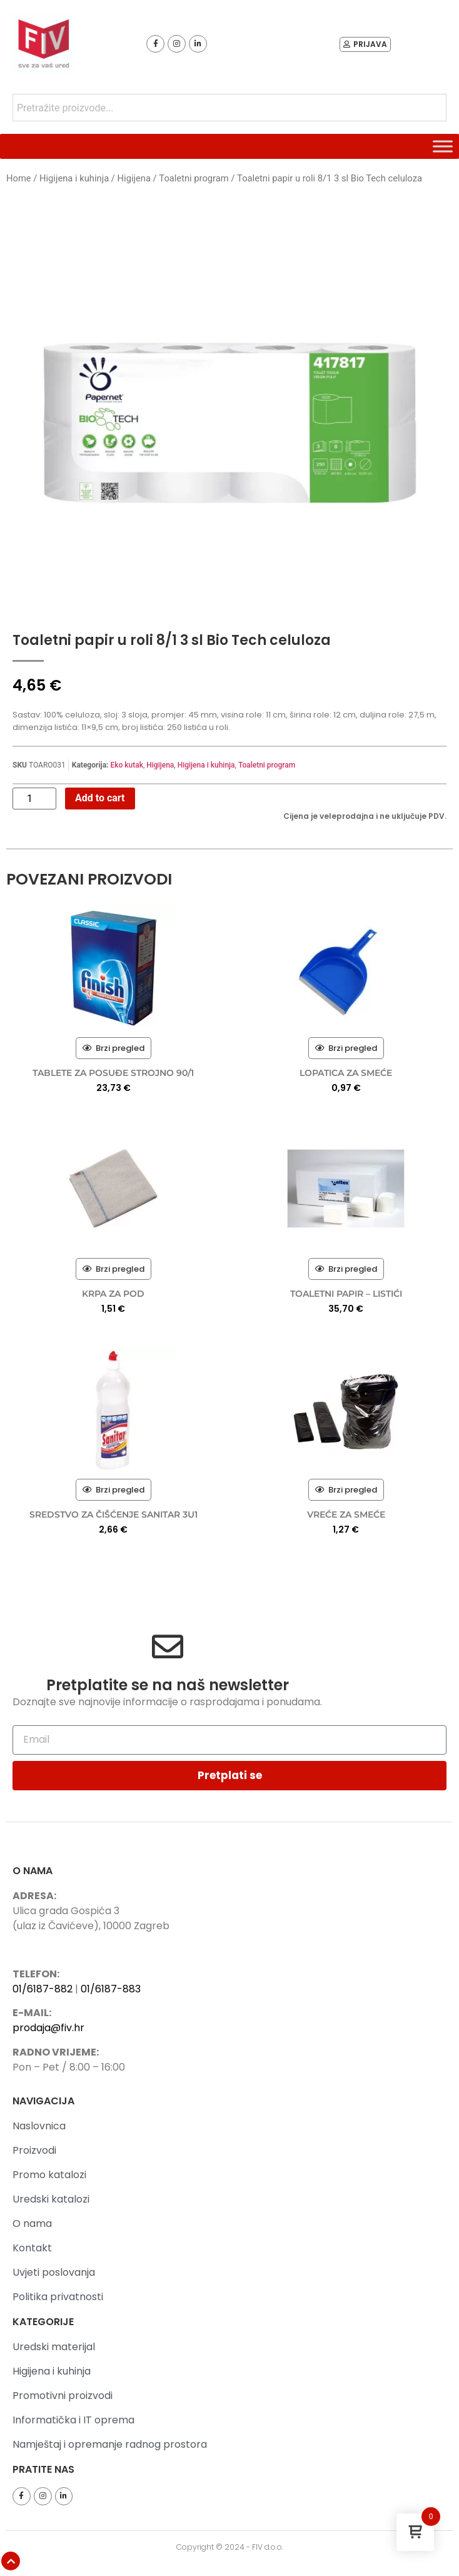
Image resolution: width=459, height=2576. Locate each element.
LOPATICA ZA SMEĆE (346, 1072)
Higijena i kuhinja (74, 178)
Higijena (134, 178)
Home (18, 178)
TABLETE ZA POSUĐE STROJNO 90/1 (113, 1072)
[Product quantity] (34, 799)
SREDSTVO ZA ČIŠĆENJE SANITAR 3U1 (113, 1514)
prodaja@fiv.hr (48, 2028)
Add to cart (100, 798)
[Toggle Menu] (443, 146)
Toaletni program (193, 178)
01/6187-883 (111, 1989)
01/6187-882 (43, 1989)
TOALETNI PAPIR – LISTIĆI (346, 1293)
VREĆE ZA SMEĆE (346, 1514)
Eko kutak (126, 765)
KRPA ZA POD (113, 1293)
